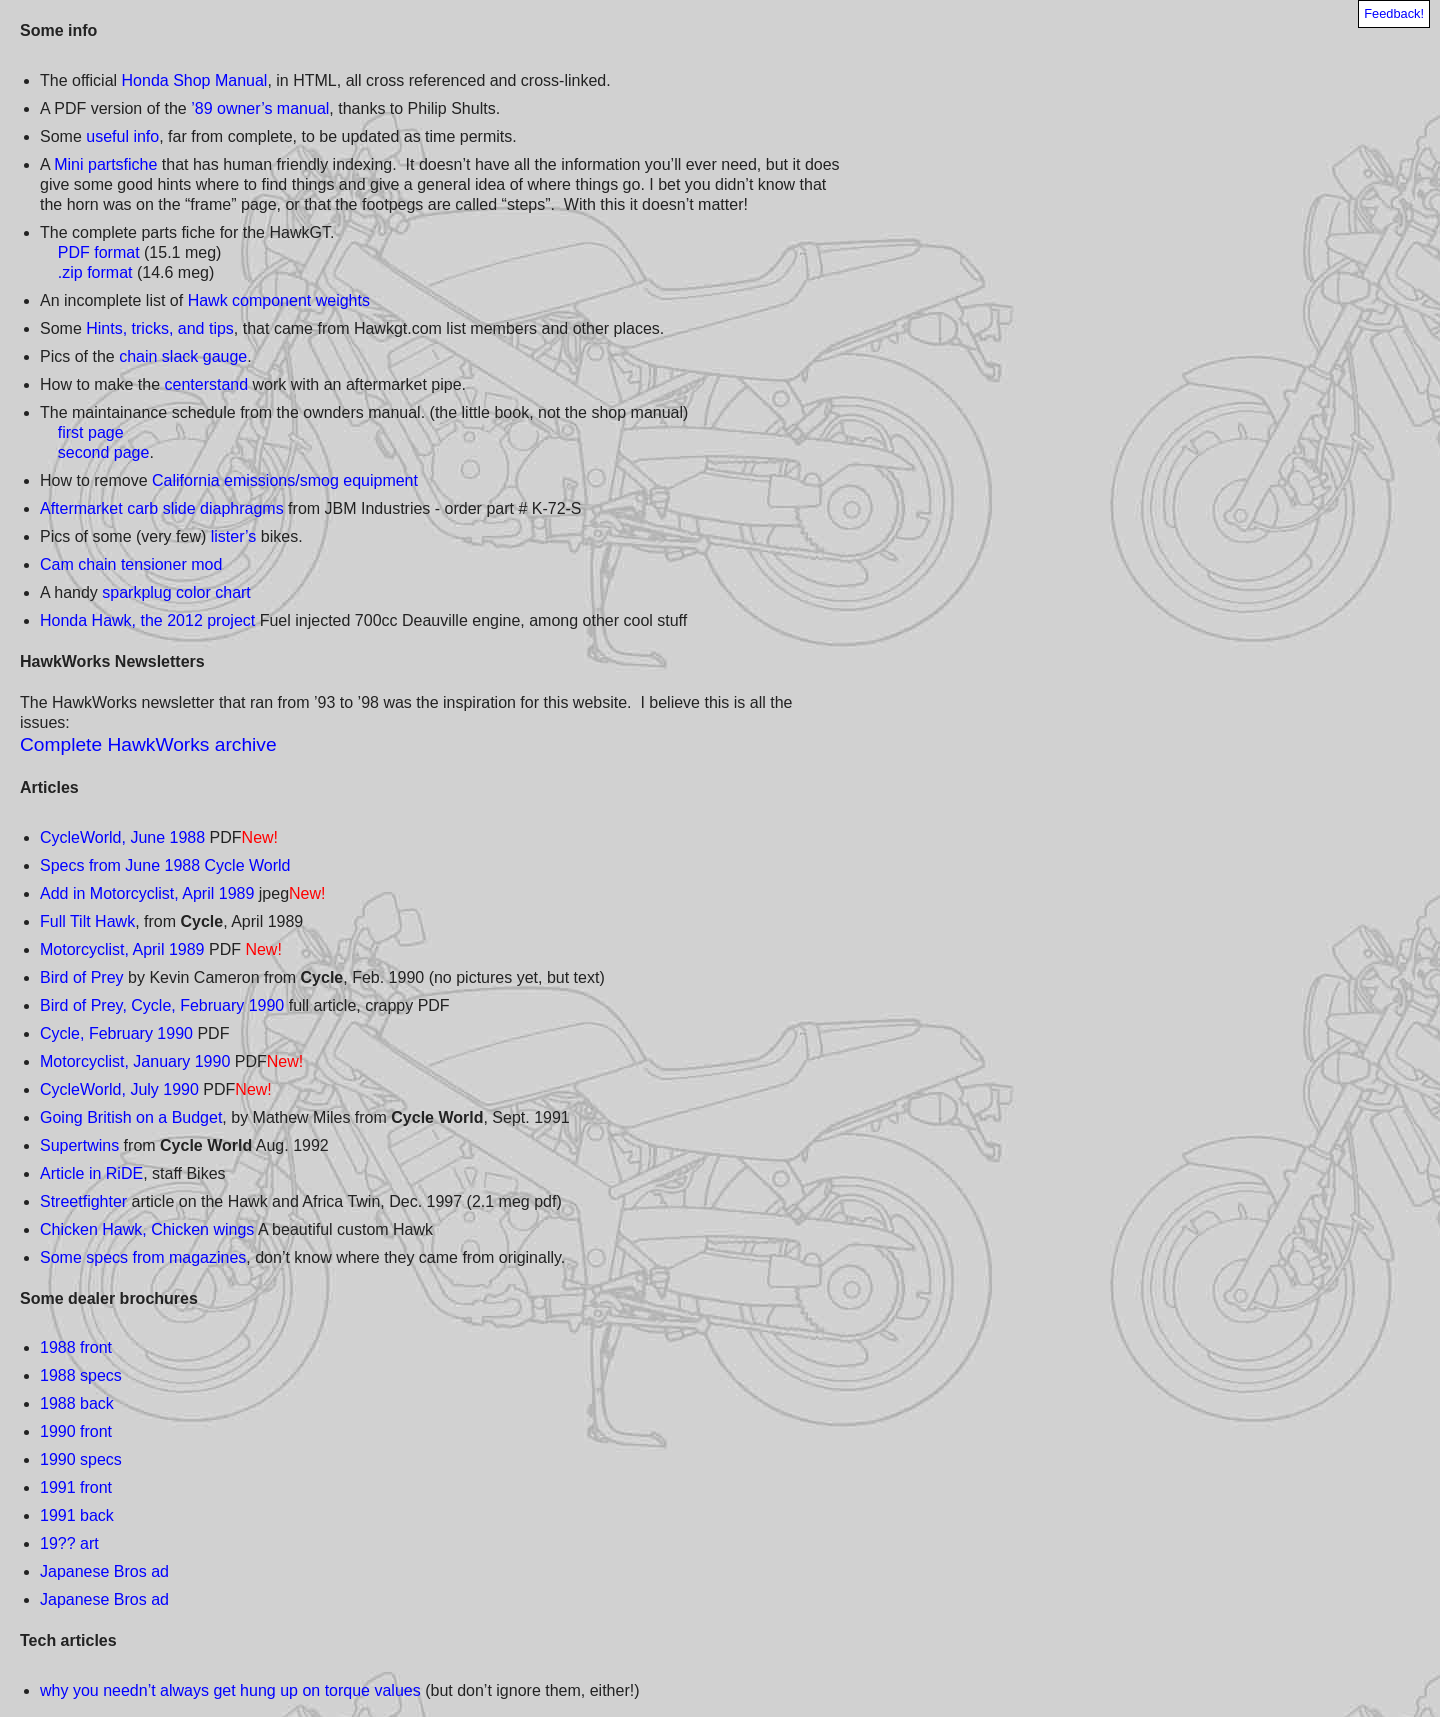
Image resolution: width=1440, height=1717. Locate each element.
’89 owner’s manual (260, 108)
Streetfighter (83, 1201)
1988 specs (81, 1375)
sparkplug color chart (176, 592)
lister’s (234, 536)
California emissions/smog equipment (285, 480)
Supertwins (79, 1145)
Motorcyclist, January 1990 (135, 1061)
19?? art (69, 1543)
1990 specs (81, 1459)
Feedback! (1394, 13)
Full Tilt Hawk (87, 921)
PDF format (99, 252)
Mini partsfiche (105, 164)
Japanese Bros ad (104, 1571)
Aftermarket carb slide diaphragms (162, 508)
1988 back (77, 1403)
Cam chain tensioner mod (131, 564)
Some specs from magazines (143, 1257)
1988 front (76, 1347)
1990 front (76, 1431)
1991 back (77, 1515)
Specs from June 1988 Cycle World (165, 865)
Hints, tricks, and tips (160, 328)
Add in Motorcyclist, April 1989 (147, 893)
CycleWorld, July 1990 (119, 1089)
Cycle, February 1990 (116, 1033)
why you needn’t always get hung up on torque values (230, 1690)
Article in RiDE (91, 1173)
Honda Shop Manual (195, 80)
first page (91, 432)
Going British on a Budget (131, 1117)
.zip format (95, 272)
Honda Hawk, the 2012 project (147, 620)
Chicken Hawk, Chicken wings (147, 1229)
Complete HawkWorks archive (148, 744)
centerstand (207, 384)
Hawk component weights (279, 300)
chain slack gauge (183, 356)
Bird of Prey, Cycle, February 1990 (162, 1005)
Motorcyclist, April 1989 (122, 949)
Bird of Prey (82, 977)
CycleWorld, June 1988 (122, 837)
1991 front (76, 1487)
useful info (122, 136)
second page (104, 452)
